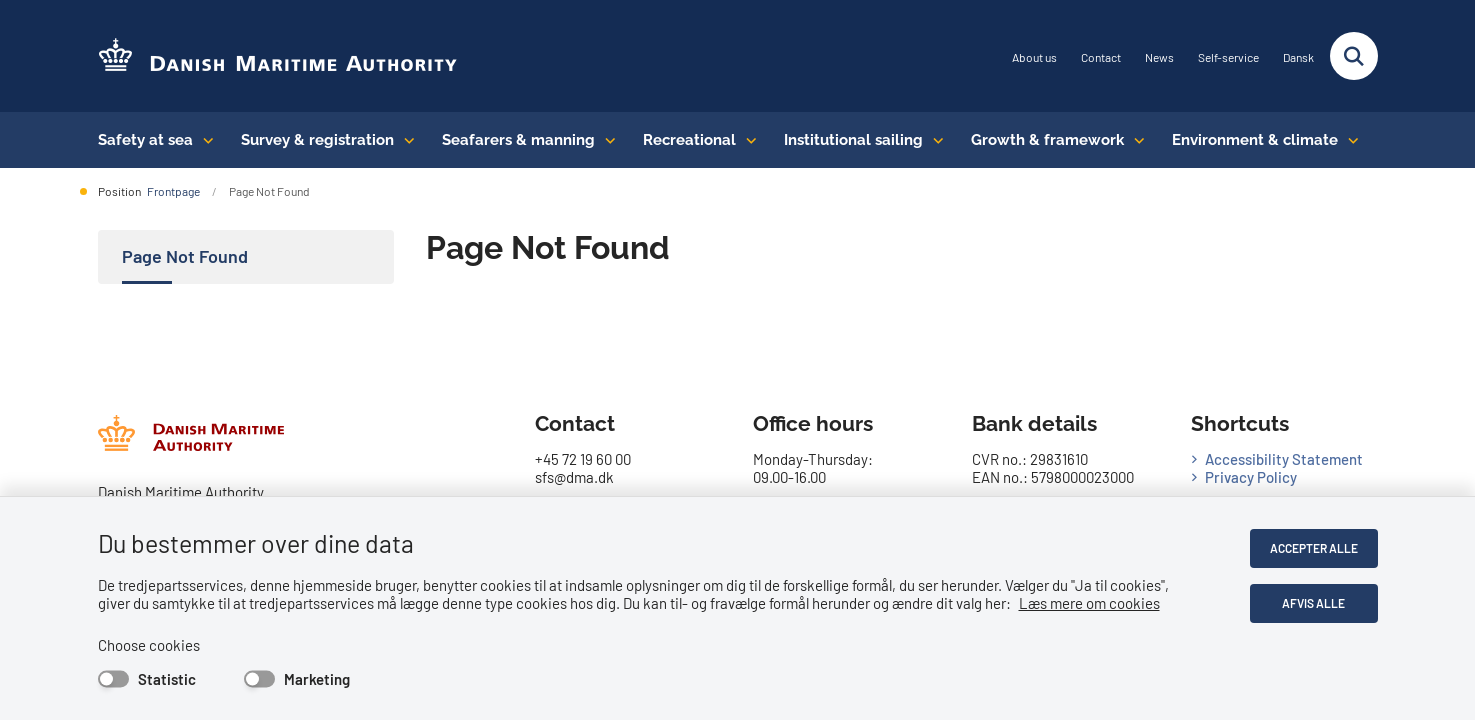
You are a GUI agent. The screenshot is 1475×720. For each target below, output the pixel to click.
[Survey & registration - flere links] (404, 140)
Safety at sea (145, 140)
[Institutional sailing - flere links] (933, 140)
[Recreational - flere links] (746, 140)
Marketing (317, 679)
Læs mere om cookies (1089, 603)
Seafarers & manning (518, 140)
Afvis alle (1313, 603)
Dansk (1298, 57)
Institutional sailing (853, 140)
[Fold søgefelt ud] (1354, 56)
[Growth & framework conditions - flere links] (1134, 140)
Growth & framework (1047, 140)
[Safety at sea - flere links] (203, 140)
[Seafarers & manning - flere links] (605, 140)
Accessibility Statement (1284, 459)
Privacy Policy (1251, 477)
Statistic (167, 679)
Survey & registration (317, 140)
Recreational (689, 140)
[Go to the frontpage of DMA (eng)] (278, 56)
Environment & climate (1255, 140)
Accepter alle (1314, 548)
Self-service (1228, 57)
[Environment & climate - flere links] (1348, 140)
